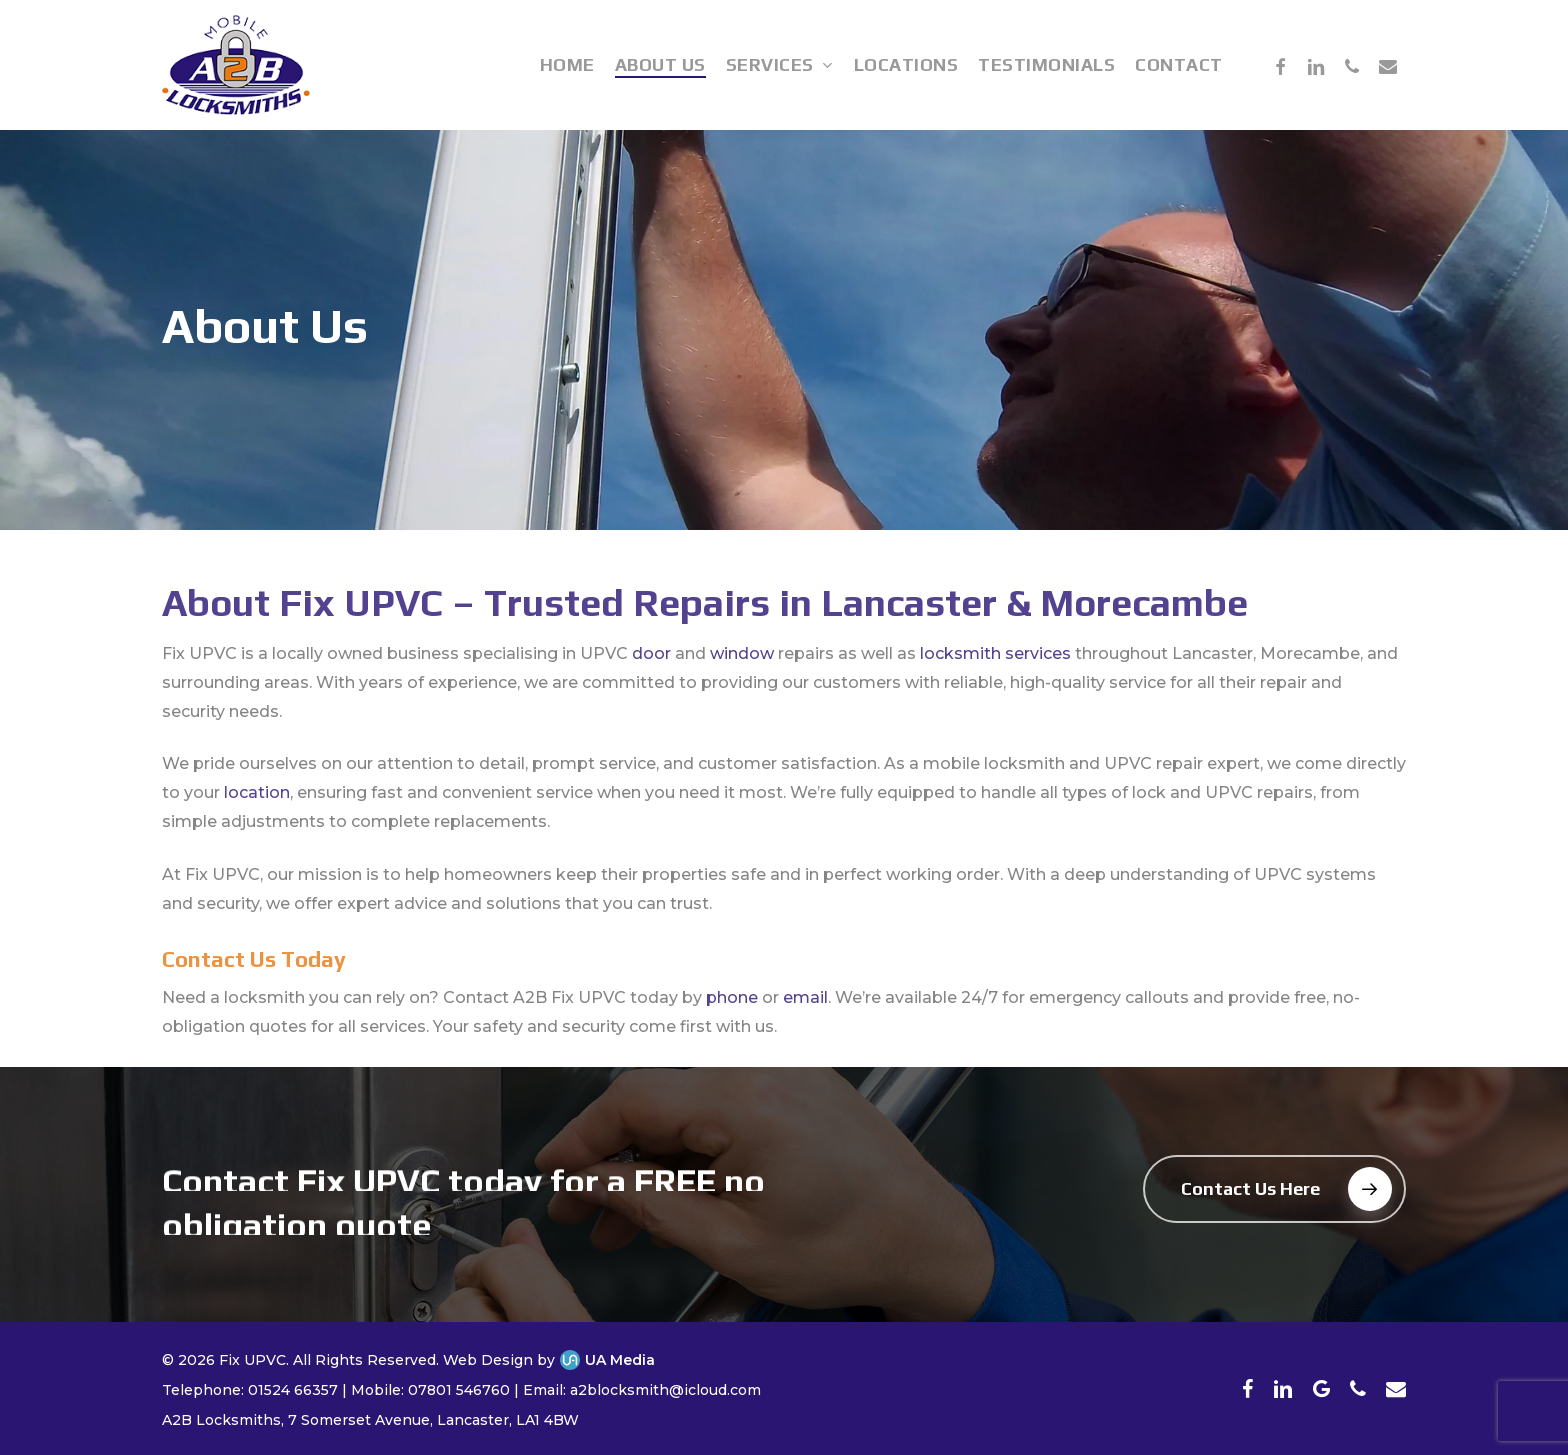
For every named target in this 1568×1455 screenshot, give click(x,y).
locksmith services (995, 685)
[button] (1274, 1189)
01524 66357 (293, 1390)
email (805, 1030)
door (651, 685)
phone (732, 1030)
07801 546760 (459, 1390)
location (257, 824)
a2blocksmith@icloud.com (665, 1390)
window (742, 685)
